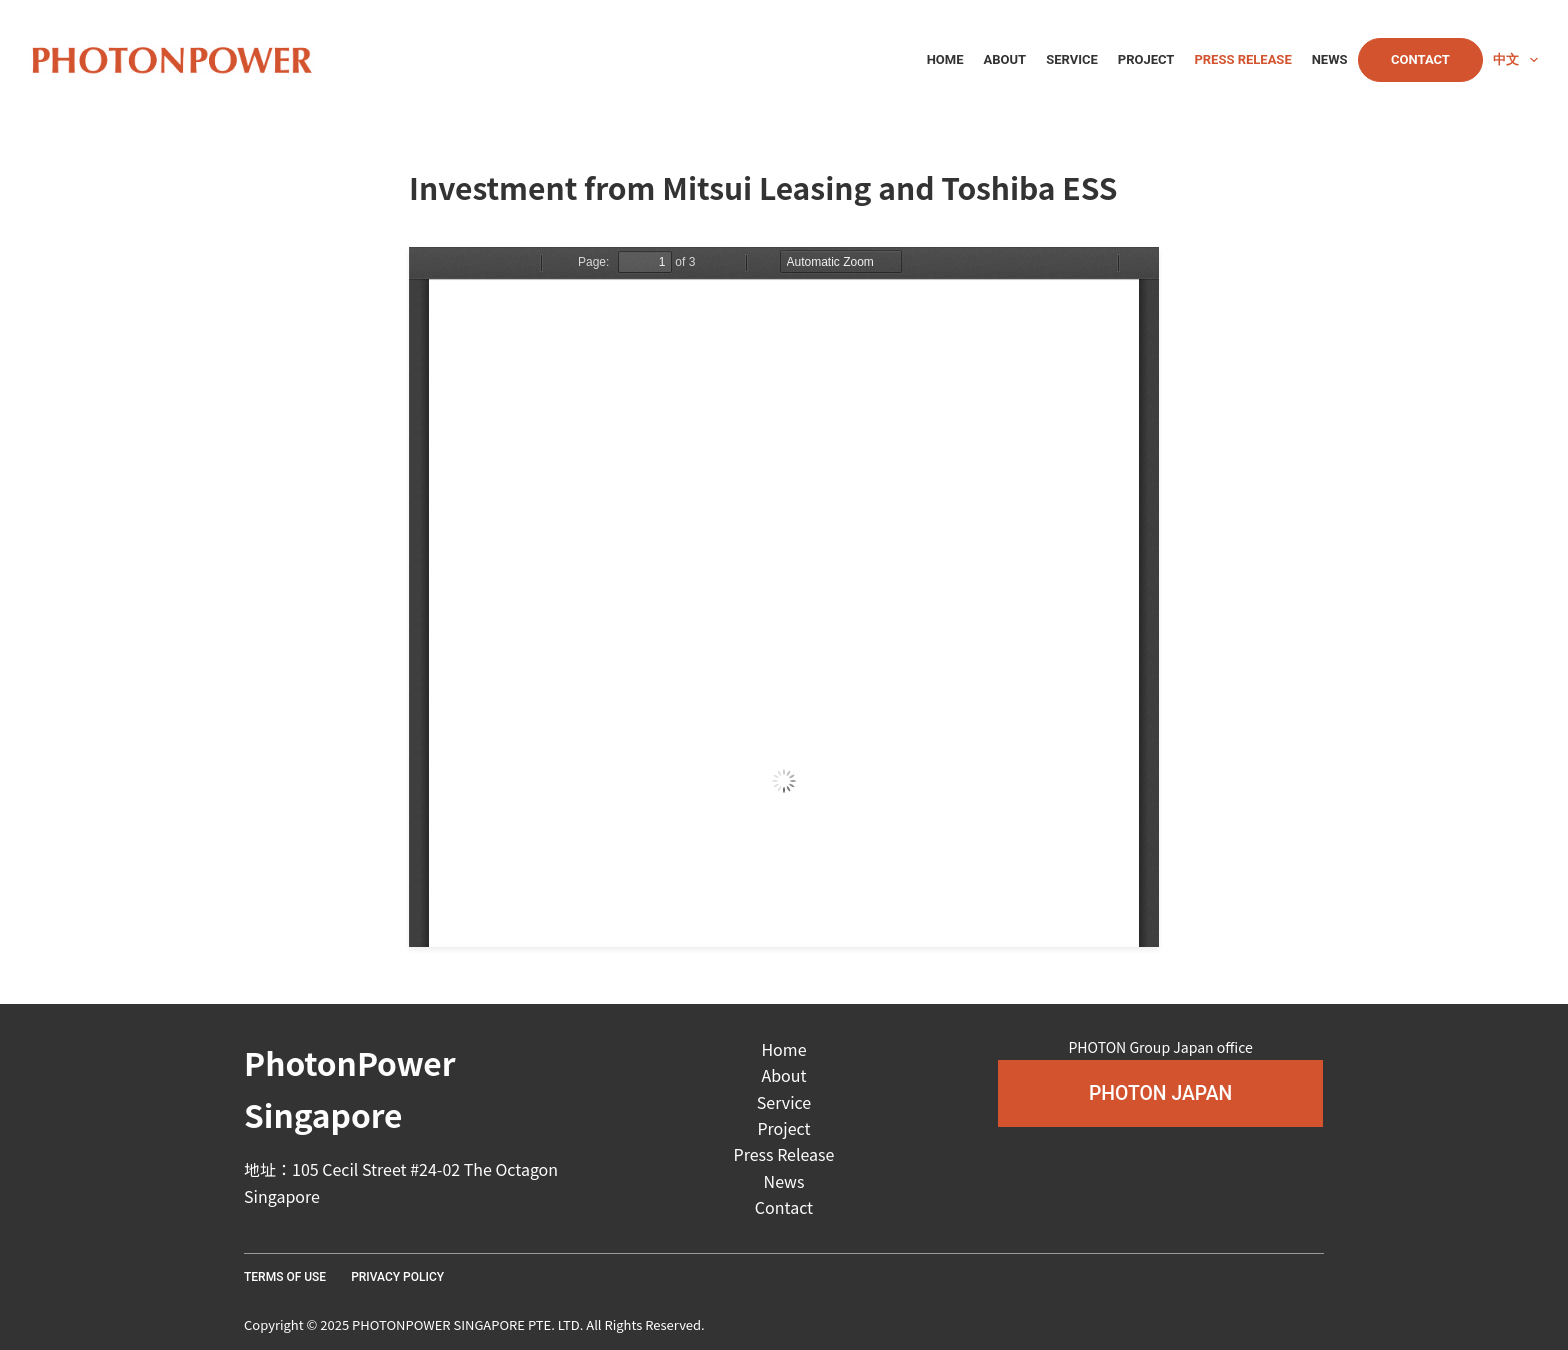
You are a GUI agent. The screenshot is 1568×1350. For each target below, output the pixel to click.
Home (945, 59)
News (1330, 59)
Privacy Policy (397, 1277)
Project (1146, 59)
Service (1072, 59)
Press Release (1242, 59)
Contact (1420, 59)
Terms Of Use (285, 1277)
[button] (1160, 1093)
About (1005, 59)
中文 (1515, 60)
